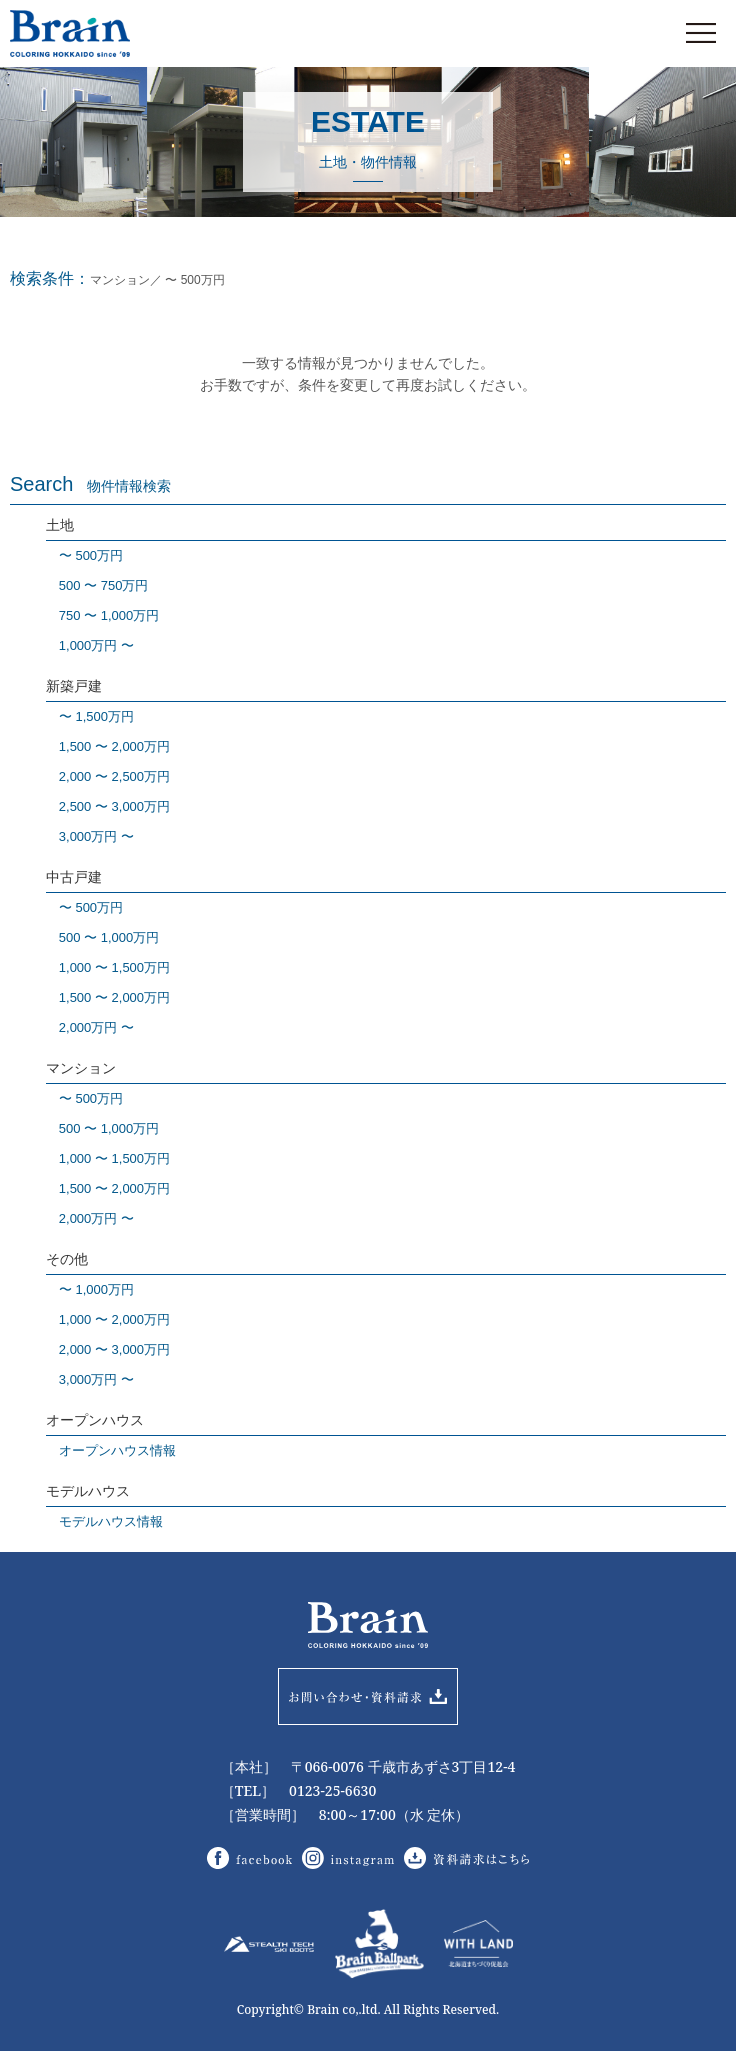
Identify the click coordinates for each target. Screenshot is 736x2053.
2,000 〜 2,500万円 (114, 776)
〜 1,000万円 (96, 1289)
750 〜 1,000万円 (109, 615)
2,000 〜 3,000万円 (114, 1349)
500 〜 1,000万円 (109, 937)
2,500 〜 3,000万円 (114, 806)
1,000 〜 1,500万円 (114, 967)
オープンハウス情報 (117, 1450)
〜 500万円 (91, 555)
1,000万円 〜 (96, 645)
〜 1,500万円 (96, 716)
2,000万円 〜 (96, 1027)
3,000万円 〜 (96, 836)
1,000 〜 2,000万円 (114, 1319)
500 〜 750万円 (104, 585)
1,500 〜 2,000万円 (114, 746)
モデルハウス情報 (111, 1521)
